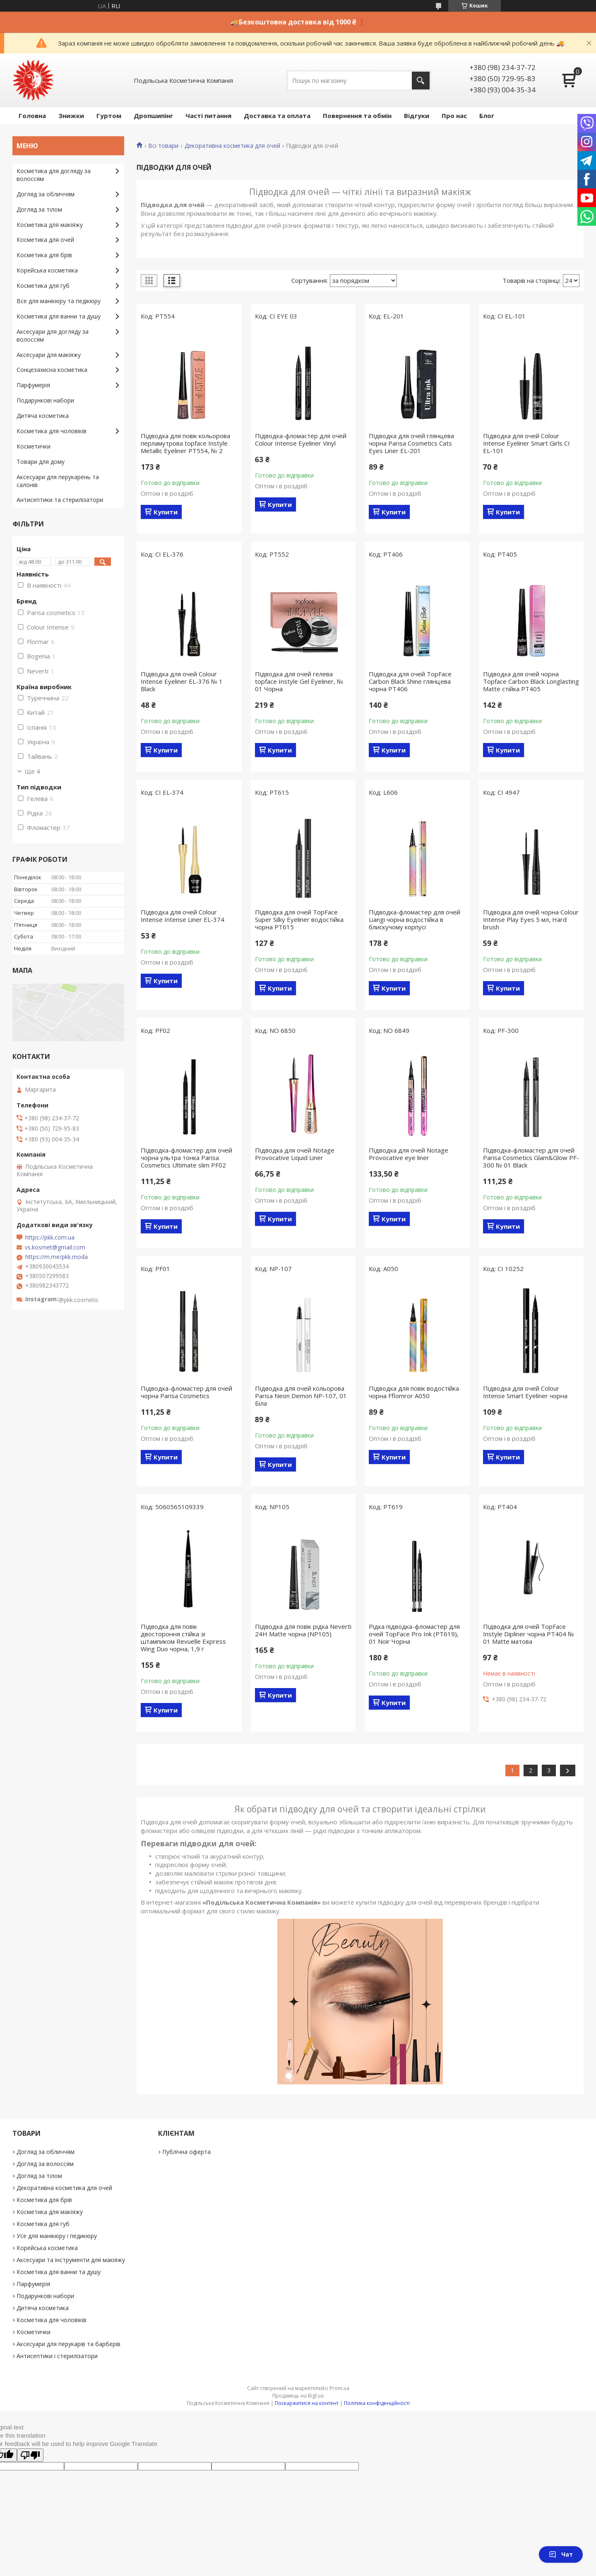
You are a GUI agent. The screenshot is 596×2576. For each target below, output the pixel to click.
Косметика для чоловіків (52, 431)
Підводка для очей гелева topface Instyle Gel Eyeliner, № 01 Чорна (299, 681)
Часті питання (208, 115)
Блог (486, 115)
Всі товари (163, 146)
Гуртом (108, 115)
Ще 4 (32, 771)
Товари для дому (41, 462)
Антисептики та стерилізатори (60, 500)
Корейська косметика (47, 270)
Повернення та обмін (357, 115)
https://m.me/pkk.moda (56, 1257)
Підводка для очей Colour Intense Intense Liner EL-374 (182, 915)
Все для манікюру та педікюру (59, 301)
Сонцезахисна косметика (52, 370)
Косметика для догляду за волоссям (54, 175)
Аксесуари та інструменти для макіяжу (71, 2260)
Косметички (33, 446)
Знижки (71, 115)
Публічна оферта (186, 2152)
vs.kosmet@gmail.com (55, 1247)
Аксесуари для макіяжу (49, 355)
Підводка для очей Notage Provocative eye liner (408, 1153)
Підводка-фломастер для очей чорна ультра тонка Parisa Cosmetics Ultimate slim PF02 (186, 1157)
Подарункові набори (45, 400)
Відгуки (416, 115)
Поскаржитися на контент (307, 2403)
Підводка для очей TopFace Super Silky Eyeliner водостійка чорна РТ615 (299, 919)
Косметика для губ (43, 285)
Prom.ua (339, 2388)
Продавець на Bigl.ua (298, 2395)
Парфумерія (33, 385)
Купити (166, 512)
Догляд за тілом (39, 209)
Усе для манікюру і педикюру (57, 2236)
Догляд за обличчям (45, 194)
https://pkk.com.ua (49, 1237)
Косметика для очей (45, 240)
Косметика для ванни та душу (59, 316)
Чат (561, 2554)
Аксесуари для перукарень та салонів (58, 481)
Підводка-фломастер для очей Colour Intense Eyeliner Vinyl (300, 439)
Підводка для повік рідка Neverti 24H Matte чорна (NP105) (303, 1630)
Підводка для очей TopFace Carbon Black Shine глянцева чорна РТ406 (410, 681)
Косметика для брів (44, 255)
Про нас (454, 115)
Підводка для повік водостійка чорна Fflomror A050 (414, 1391)
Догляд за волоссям (45, 2164)
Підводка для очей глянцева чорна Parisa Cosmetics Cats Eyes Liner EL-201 (411, 443)
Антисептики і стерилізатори (57, 2356)
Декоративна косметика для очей (232, 146)
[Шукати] (421, 80)
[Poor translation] (30, 2455)
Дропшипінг (153, 115)
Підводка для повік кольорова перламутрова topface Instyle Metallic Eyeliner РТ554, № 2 (185, 443)
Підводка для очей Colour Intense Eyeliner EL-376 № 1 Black (182, 681)
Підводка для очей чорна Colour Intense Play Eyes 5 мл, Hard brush (531, 919)
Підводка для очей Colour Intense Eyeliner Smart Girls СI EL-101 (526, 443)
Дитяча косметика (43, 416)
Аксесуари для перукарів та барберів (68, 2344)
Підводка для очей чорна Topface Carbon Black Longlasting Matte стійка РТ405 (531, 681)
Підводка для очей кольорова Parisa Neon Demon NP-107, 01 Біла (301, 1395)
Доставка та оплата (277, 115)
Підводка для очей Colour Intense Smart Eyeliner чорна (525, 1391)
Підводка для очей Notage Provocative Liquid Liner (294, 1153)
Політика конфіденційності (377, 2403)
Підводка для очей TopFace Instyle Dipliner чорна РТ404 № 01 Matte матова (528, 1634)
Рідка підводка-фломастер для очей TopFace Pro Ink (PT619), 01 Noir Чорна (414, 1634)
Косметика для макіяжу (50, 225)
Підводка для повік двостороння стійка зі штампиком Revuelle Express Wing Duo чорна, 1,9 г (183, 1637)
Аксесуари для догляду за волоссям (53, 335)
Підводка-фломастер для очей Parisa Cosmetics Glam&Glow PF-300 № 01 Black (531, 1157)
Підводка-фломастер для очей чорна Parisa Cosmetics (186, 1391)
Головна (32, 115)
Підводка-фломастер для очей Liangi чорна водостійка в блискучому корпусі (414, 919)
